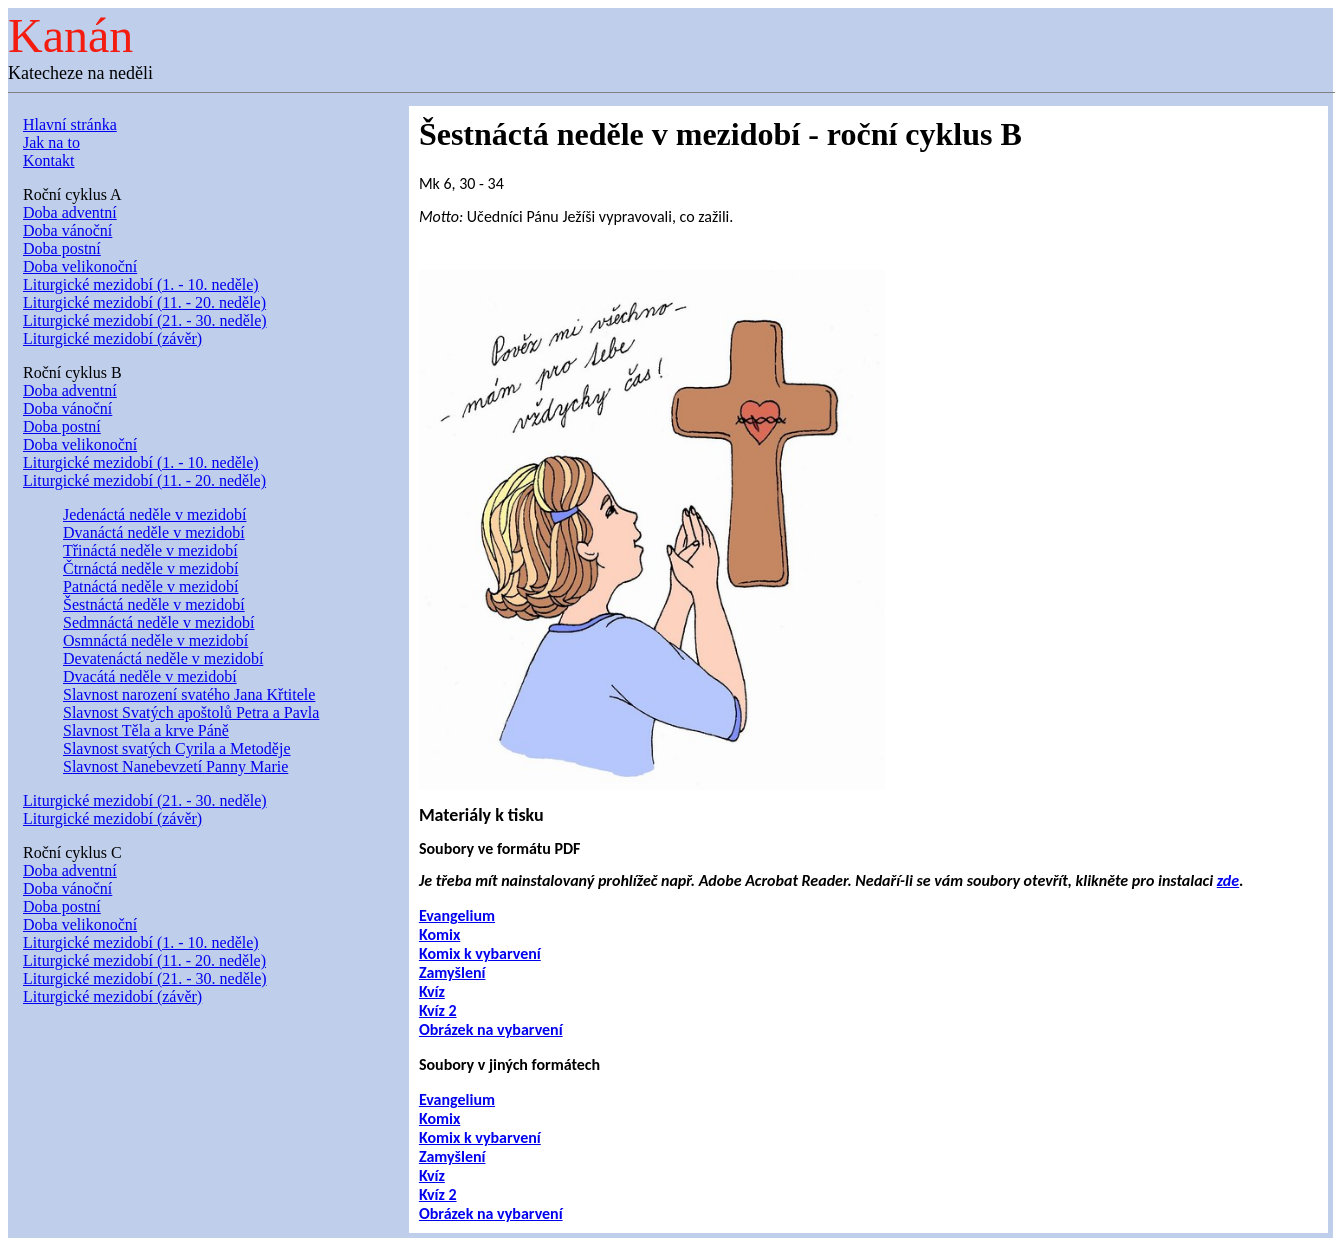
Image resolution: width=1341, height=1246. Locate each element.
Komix (439, 934)
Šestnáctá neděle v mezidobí (154, 604)
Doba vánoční (67, 230)
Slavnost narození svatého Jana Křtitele (189, 694)
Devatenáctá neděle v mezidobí (163, 658)
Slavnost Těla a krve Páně (146, 730)
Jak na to (51, 142)
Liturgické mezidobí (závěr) (112, 338)
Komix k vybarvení (480, 953)
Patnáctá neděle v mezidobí (150, 586)
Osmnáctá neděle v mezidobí (155, 640)
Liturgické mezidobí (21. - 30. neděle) (145, 320)
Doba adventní (70, 212)
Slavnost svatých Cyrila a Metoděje (177, 748)
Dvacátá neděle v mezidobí (150, 676)
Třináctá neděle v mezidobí (150, 550)
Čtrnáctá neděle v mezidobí (150, 568)
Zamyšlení (452, 972)
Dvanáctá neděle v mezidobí (154, 532)
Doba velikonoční (80, 266)
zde (1228, 880)
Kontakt (49, 160)
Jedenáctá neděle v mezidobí (154, 514)
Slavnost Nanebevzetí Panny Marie (175, 766)
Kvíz (432, 991)
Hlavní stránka (70, 124)
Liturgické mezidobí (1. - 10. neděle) (141, 284)
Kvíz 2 (438, 1010)
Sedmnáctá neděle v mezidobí (158, 622)
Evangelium (457, 915)
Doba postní (62, 248)
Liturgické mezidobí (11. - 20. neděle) (144, 302)
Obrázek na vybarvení (491, 1029)
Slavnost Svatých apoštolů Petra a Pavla (191, 712)
